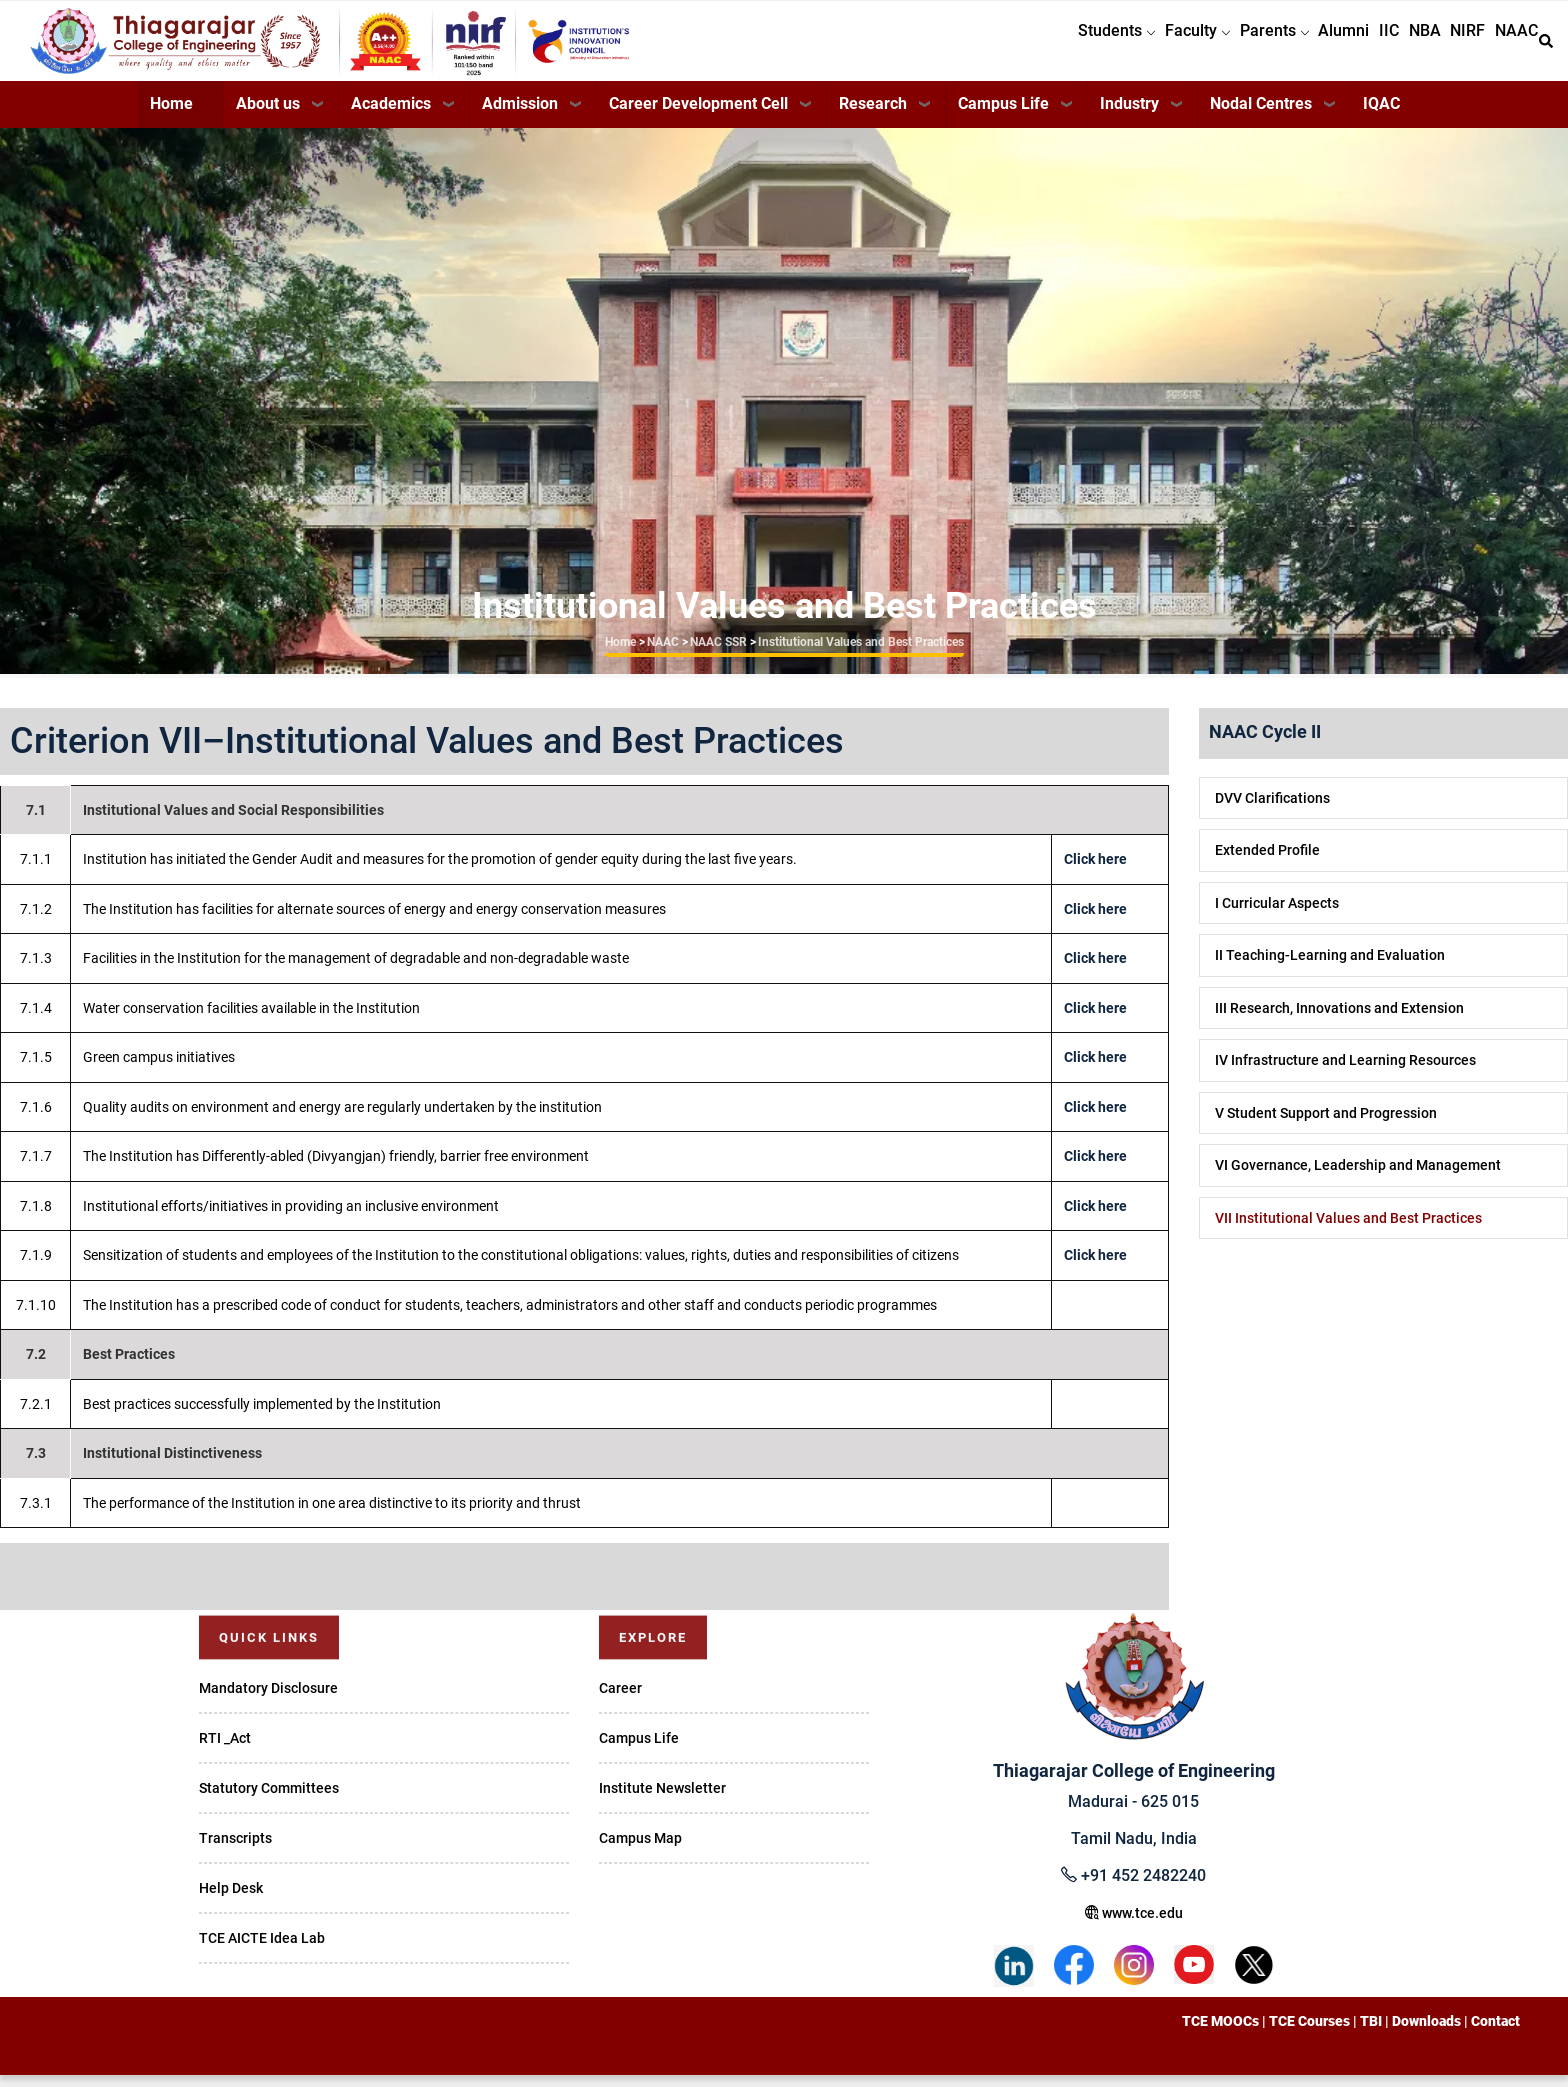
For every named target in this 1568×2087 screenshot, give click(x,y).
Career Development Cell (698, 115)
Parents (1217, 46)
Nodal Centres (1261, 115)
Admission (520, 115)
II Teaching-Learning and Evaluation (1330, 967)
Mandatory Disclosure (268, 1700)
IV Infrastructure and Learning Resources (1345, 1072)
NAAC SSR (718, 654)
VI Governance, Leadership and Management (1358, 1177)
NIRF (1452, 46)
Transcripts (235, 1850)
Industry (1129, 115)
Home (171, 115)
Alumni (1297, 46)
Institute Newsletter (662, 1800)
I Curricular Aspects (1277, 915)
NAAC (1511, 46)
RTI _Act (225, 1750)
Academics (391, 115)
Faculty (1130, 46)
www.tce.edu (1134, 1925)
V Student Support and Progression (1326, 1125)
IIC (1353, 46)
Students (1039, 46)
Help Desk (231, 1900)
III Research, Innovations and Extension (1339, 1020)
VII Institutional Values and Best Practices (1348, 1230)
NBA (1399, 46)
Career (620, 1700)
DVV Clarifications (1272, 810)
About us (268, 115)
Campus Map (640, 1850)
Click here (1095, 871)
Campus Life (1003, 115)
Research (873, 115)
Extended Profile (1267, 862)
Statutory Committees (269, 1800)
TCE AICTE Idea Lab (262, 1950)
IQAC (1381, 115)
